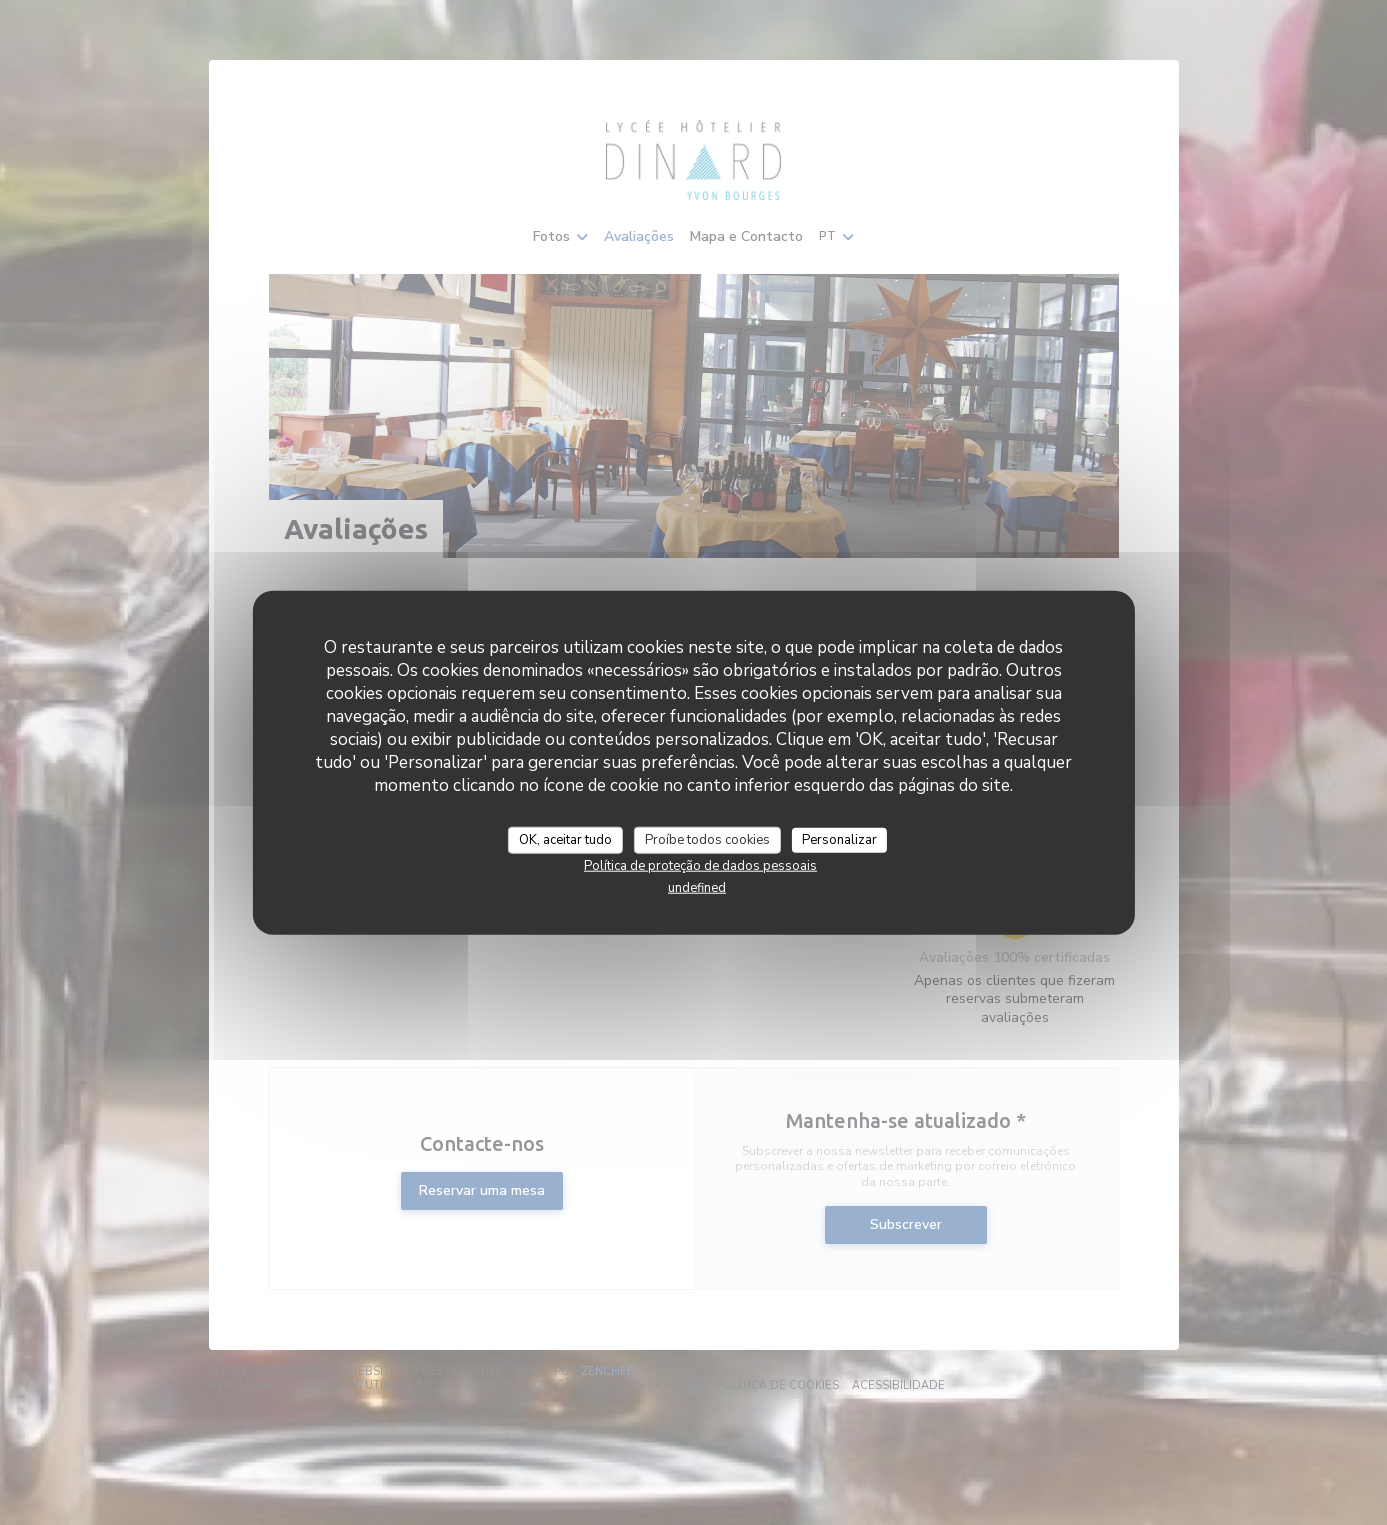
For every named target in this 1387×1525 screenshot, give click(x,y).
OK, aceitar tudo (565, 839)
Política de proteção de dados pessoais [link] (700, 866)
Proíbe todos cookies (707, 839)
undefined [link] (697, 888)
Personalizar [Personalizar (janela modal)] (839, 839)
